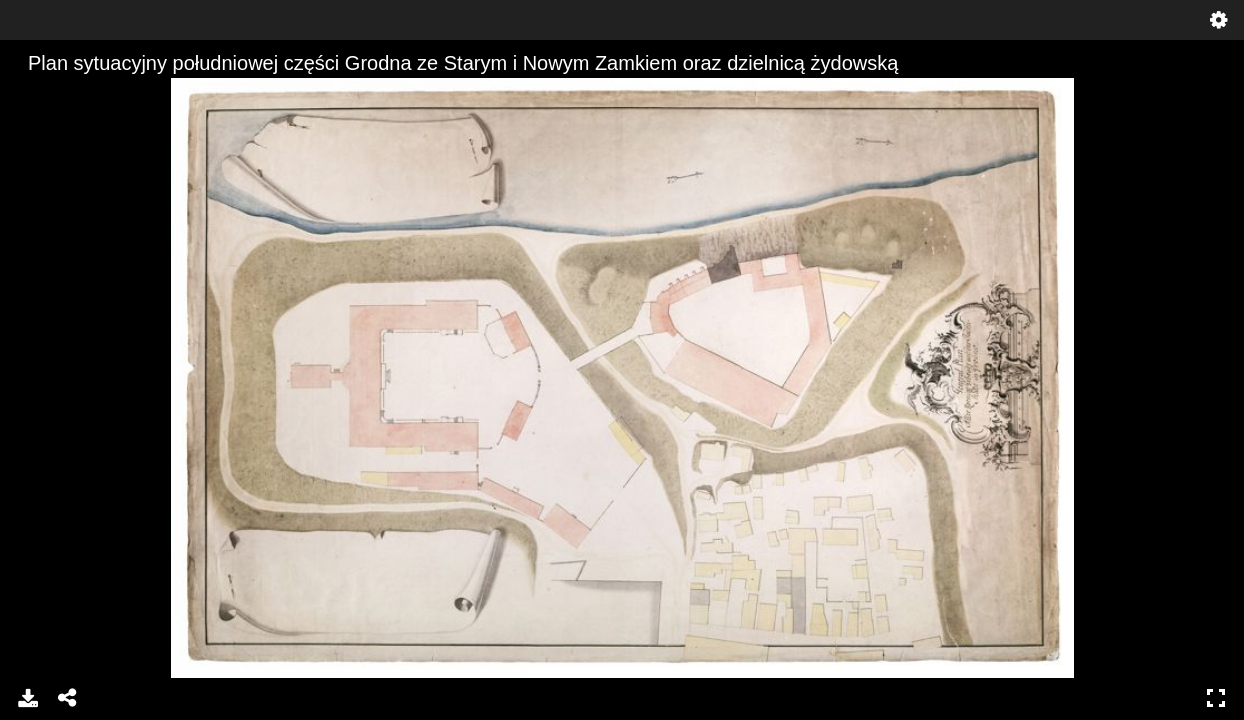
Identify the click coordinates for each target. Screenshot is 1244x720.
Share (68, 698)
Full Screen (1216, 698)
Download (28, 698)
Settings (1219, 20)
